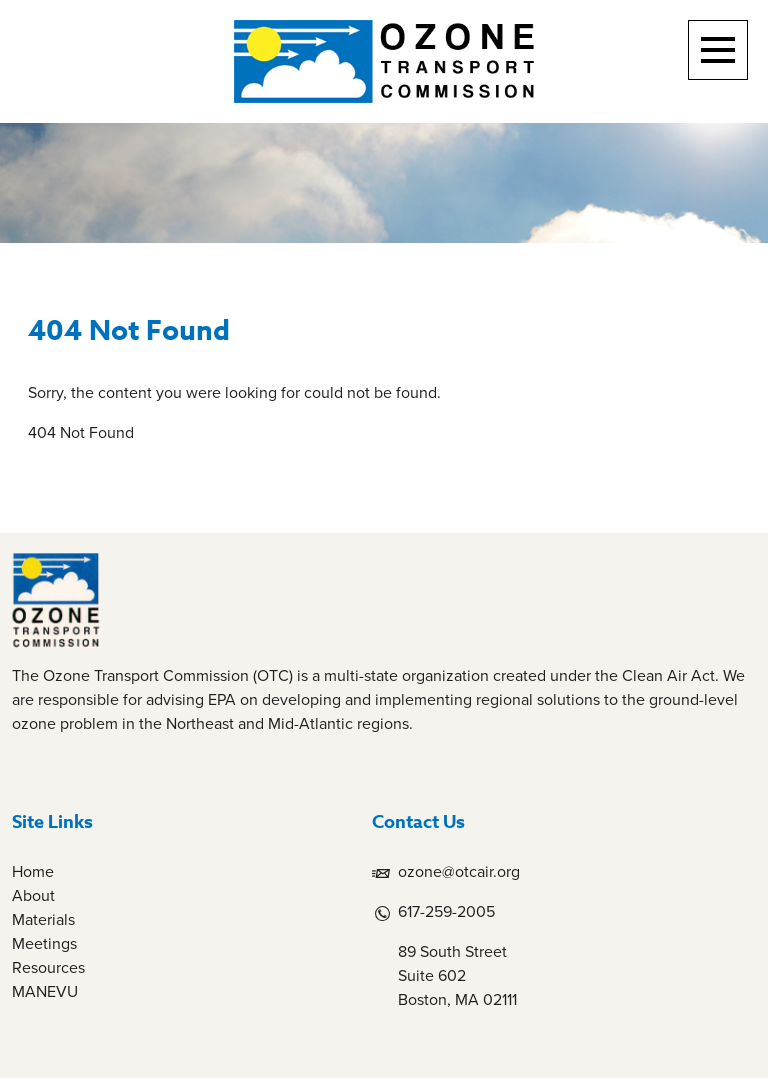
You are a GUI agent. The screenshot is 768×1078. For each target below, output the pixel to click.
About (33, 895)
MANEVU (45, 991)
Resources (48, 967)
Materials (43, 919)
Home (33, 871)
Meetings (44, 943)
